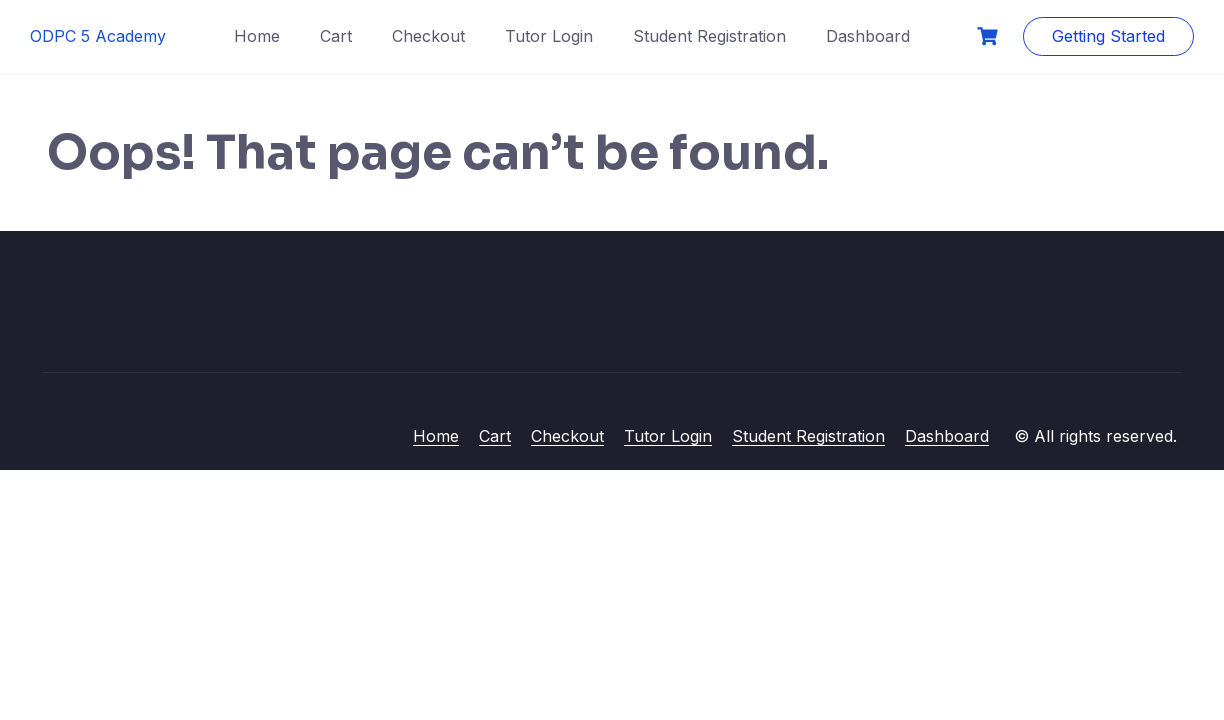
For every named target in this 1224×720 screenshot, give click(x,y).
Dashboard (868, 36)
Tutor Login (549, 36)
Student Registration (709, 36)
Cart (336, 36)
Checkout (428, 36)
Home (257, 36)
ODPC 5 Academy (98, 36)
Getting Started (1108, 36)
